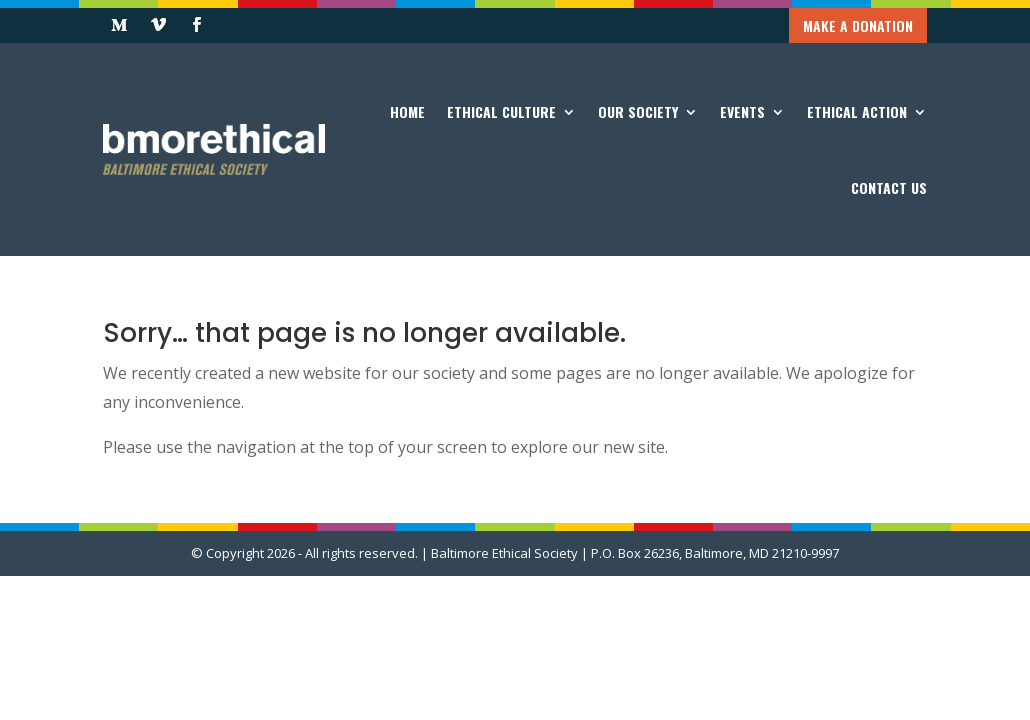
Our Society (638, 111)
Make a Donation (858, 25)
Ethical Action (857, 111)
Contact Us (889, 187)
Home (407, 111)
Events (742, 111)
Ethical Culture (501, 111)
